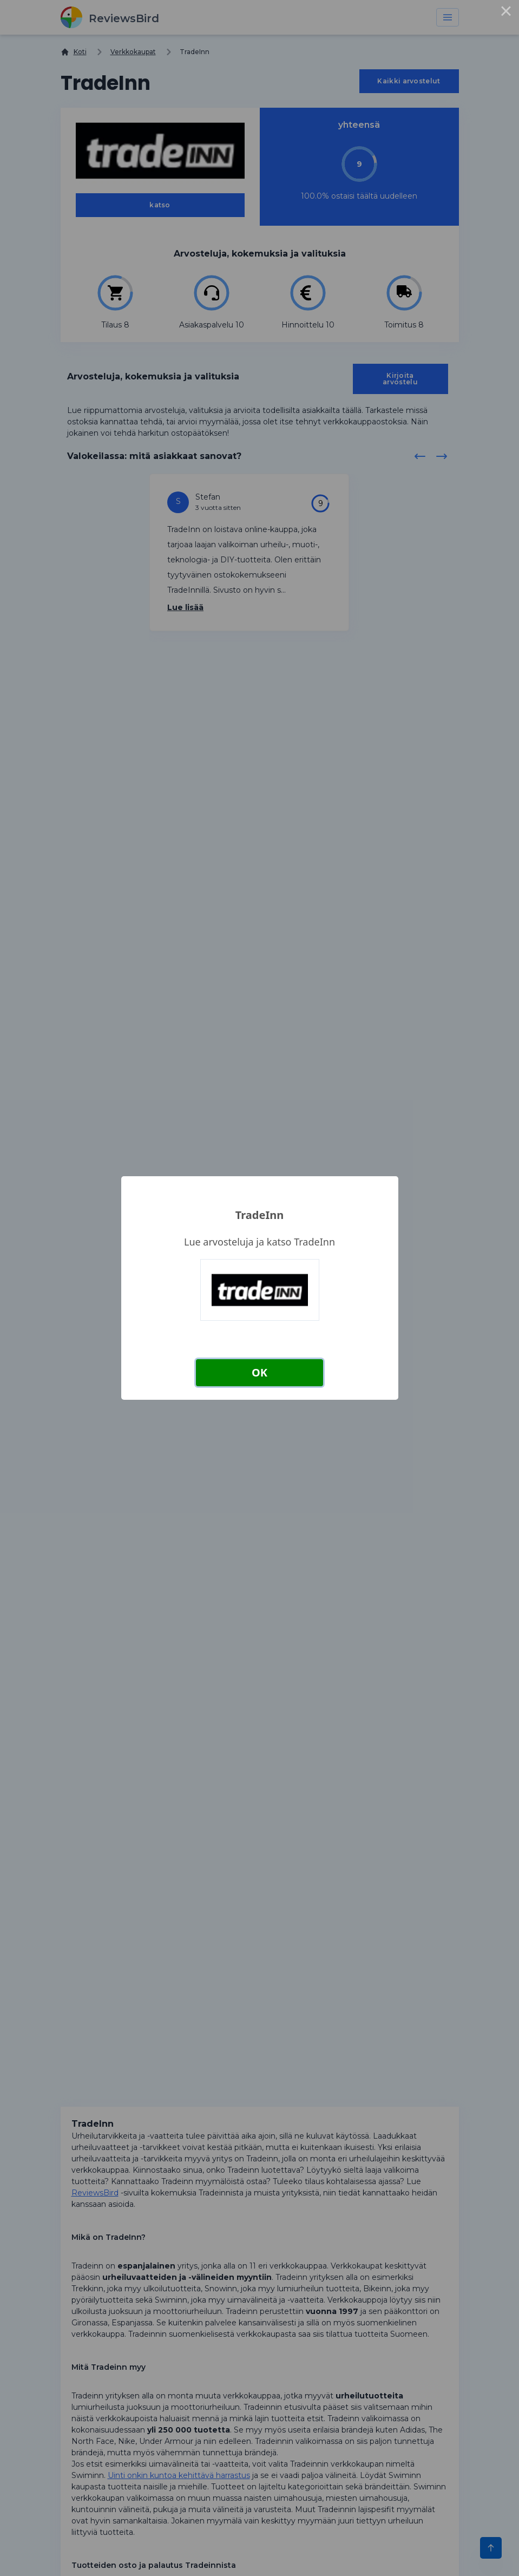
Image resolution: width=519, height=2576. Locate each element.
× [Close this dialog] (506, 13)
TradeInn (259, 1215)
